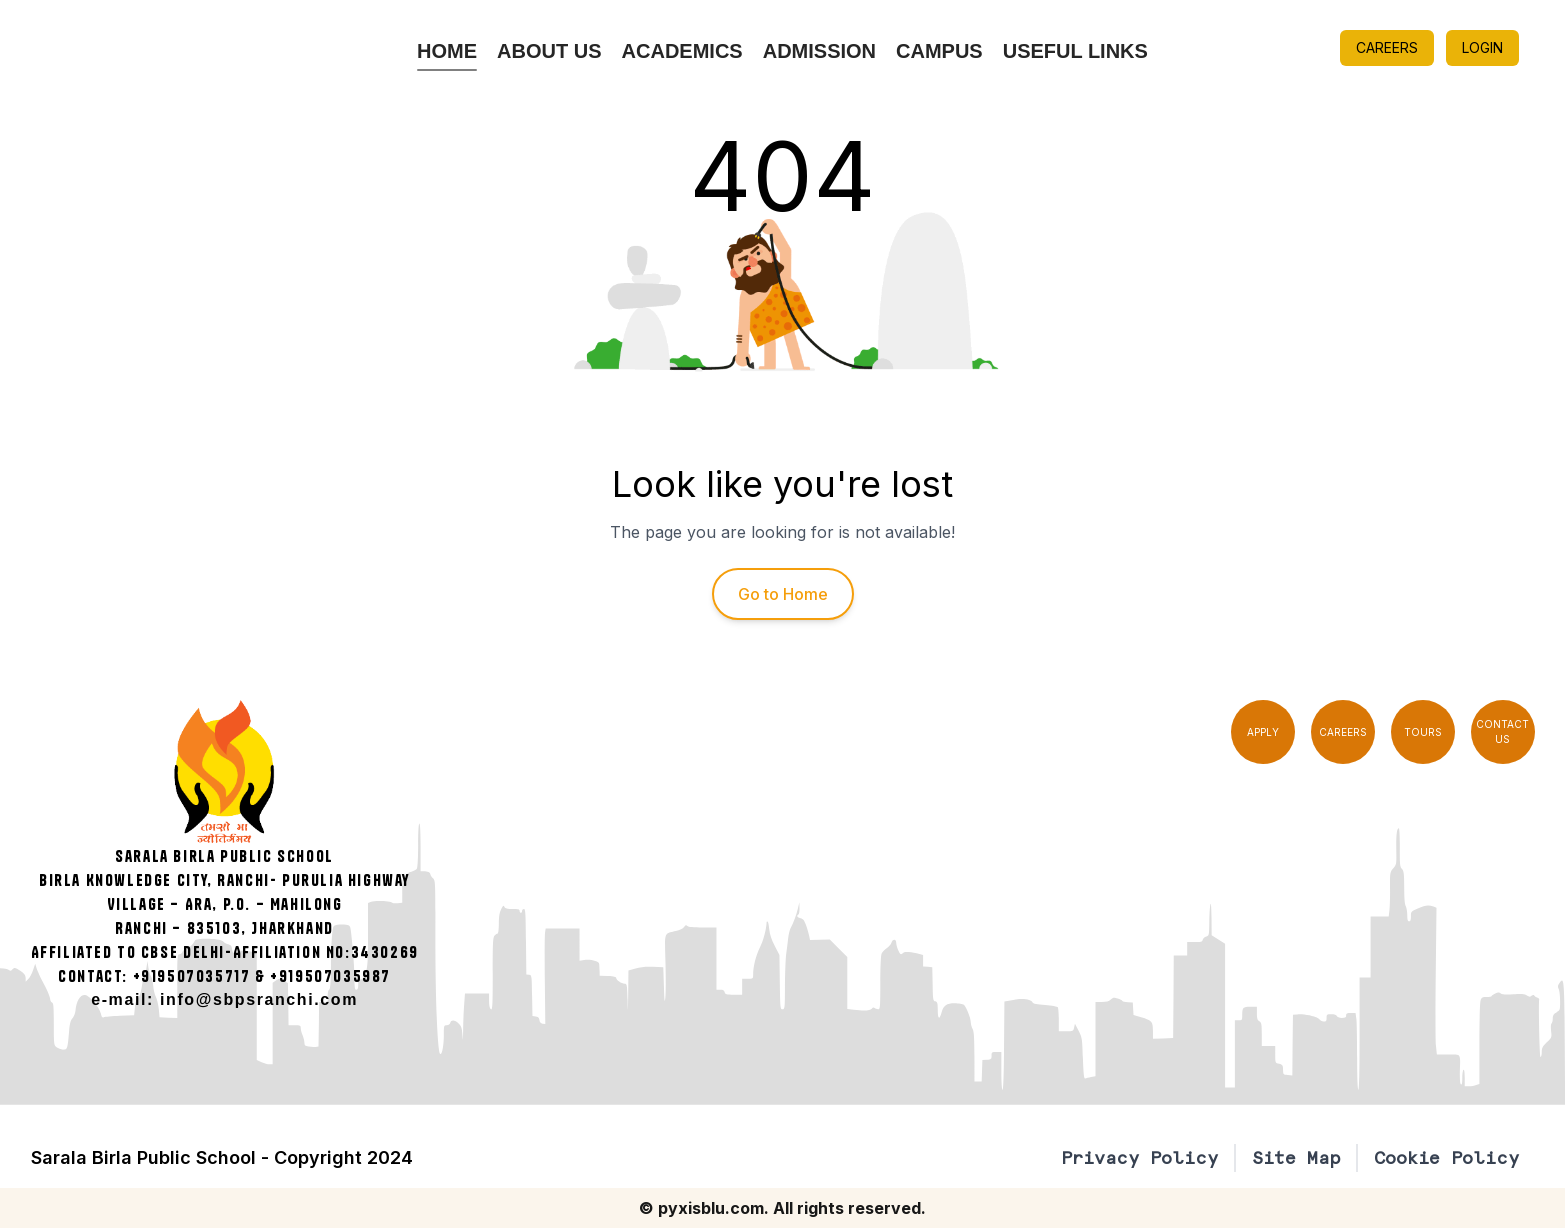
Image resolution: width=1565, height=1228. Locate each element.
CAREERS (1387, 47)
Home (447, 51)
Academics (682, 51)
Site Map (1296, 1157)
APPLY (1263, 732)
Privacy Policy (1139, 1157)
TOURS (1423, 732)
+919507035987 (330, 976)
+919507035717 (192, 976)
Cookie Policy (1446, 1157)
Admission (819, 51)
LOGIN (1482, 47)
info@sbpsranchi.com (259, 999)
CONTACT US (1502, 731)
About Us (549, 51)
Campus (939, 51)
